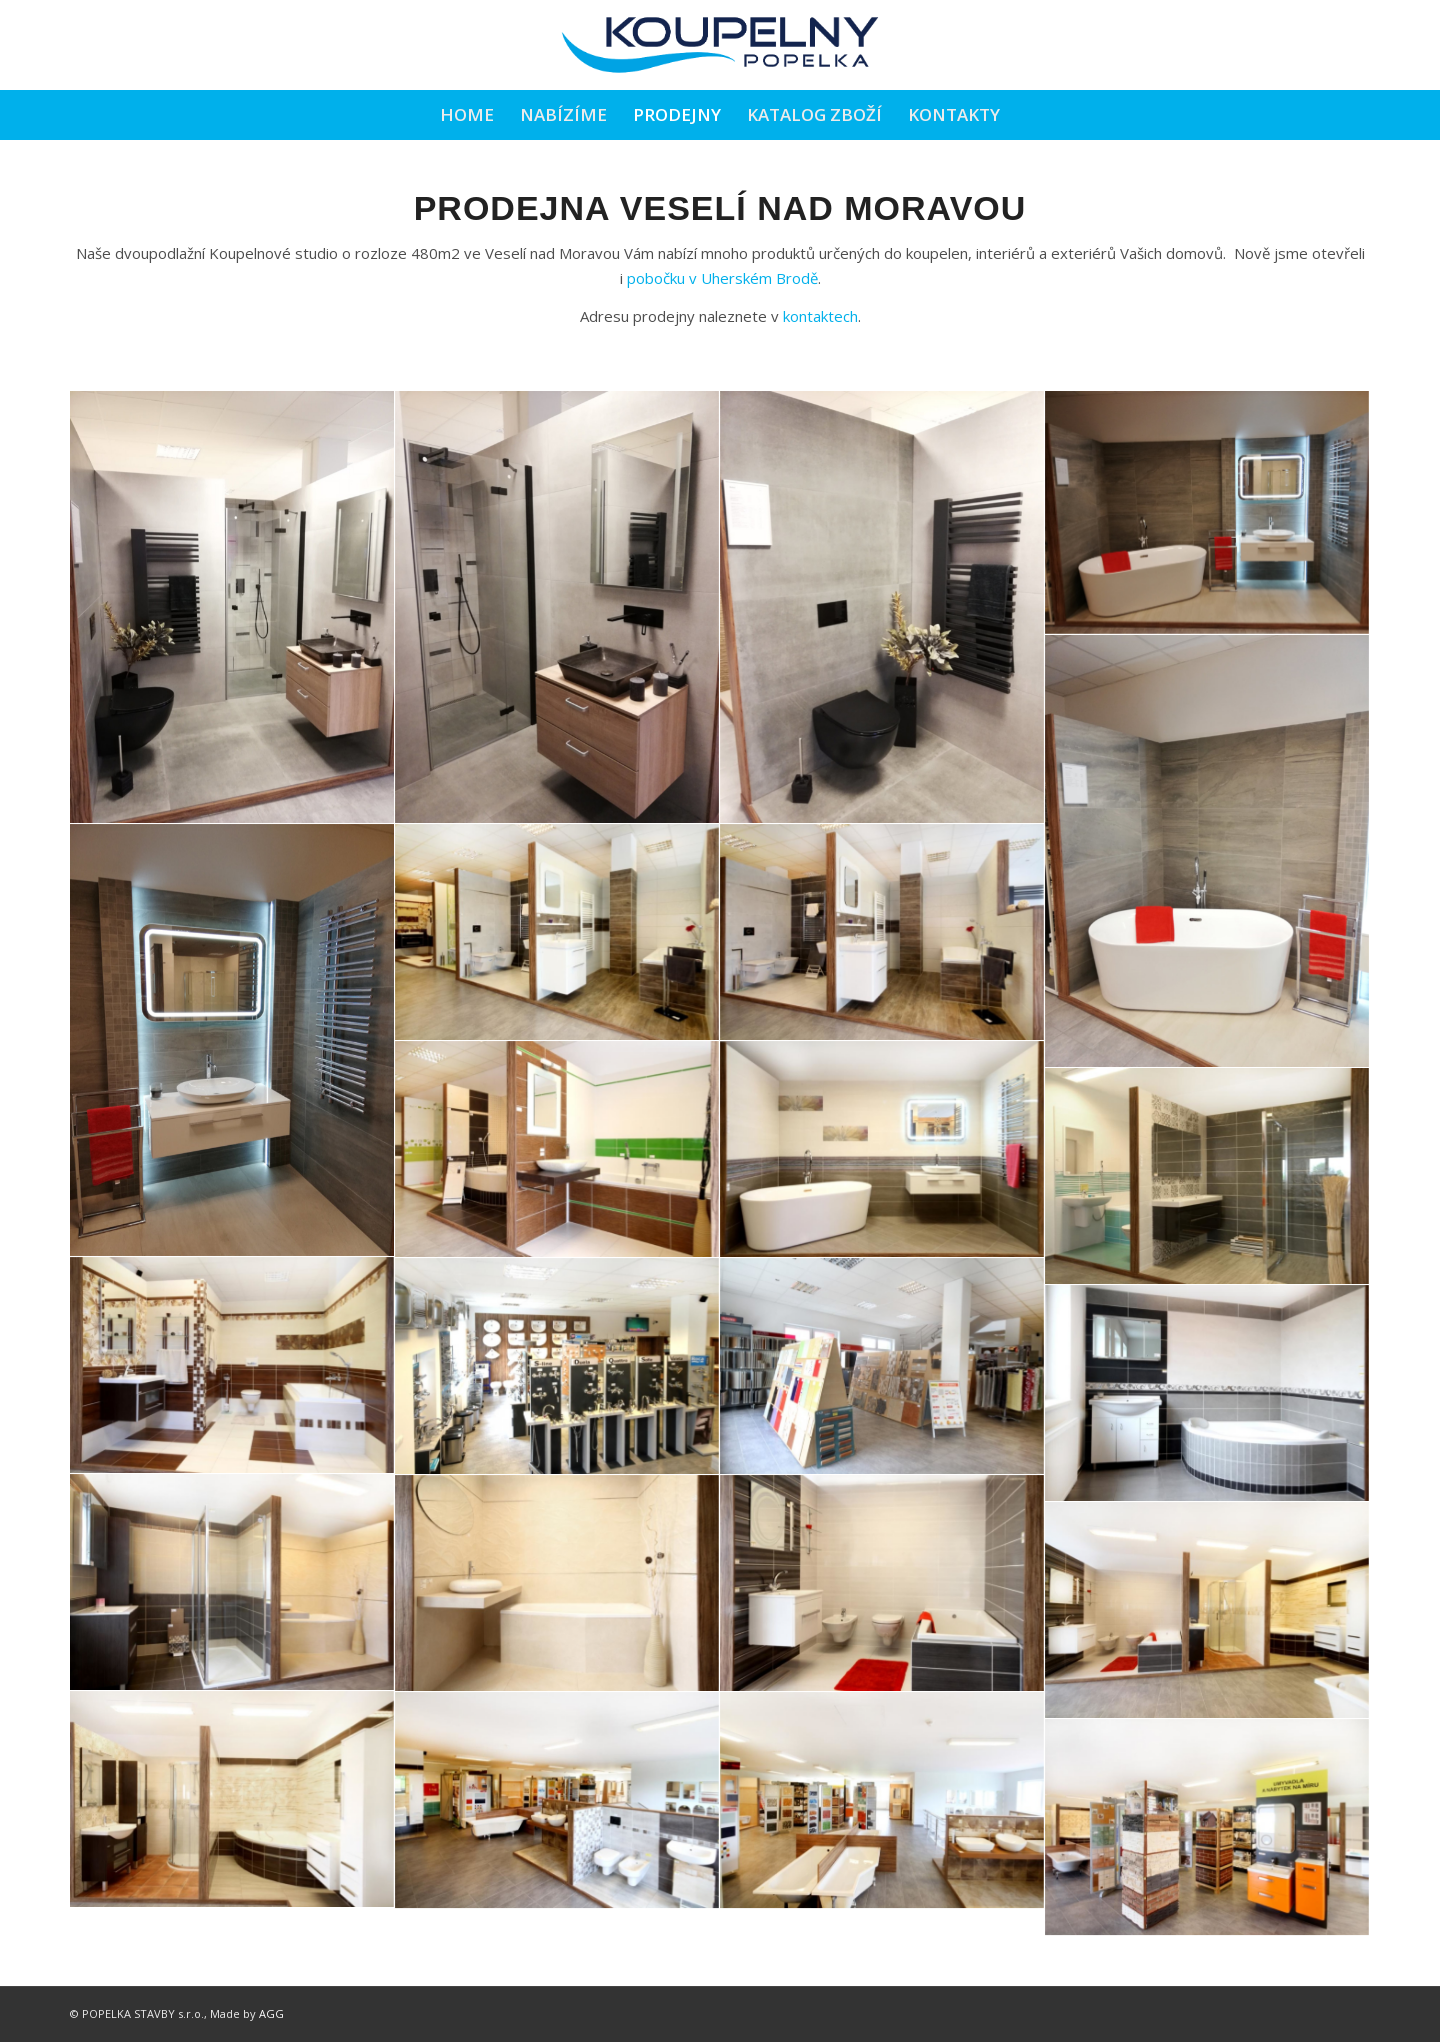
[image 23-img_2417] (232, 1365)
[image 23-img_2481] (557, 1583)
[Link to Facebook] (1355, 45)
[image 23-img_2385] (557, 1149)
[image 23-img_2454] (1207, 1176)
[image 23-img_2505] (557, 1800)
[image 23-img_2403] (557, 932)
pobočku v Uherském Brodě (722, 278)
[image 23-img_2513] (1207, 1827)
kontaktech (820, 316)
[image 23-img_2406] (882, 932)
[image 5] (1207, 851)
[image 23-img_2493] (882, 1583)
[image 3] (882, 607)
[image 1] (232, 607)
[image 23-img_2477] (232, 1582)
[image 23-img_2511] (882, 1800)
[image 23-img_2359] (882, 1149)
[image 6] (232, 1040)
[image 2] (557, 607)
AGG (271, 2013)
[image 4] (1207, 513)
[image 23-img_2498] (1207, 1610)
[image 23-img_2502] (232, 1799)
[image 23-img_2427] (882, 1366)
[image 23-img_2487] (1207, 1393)
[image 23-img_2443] (557, 1366)
